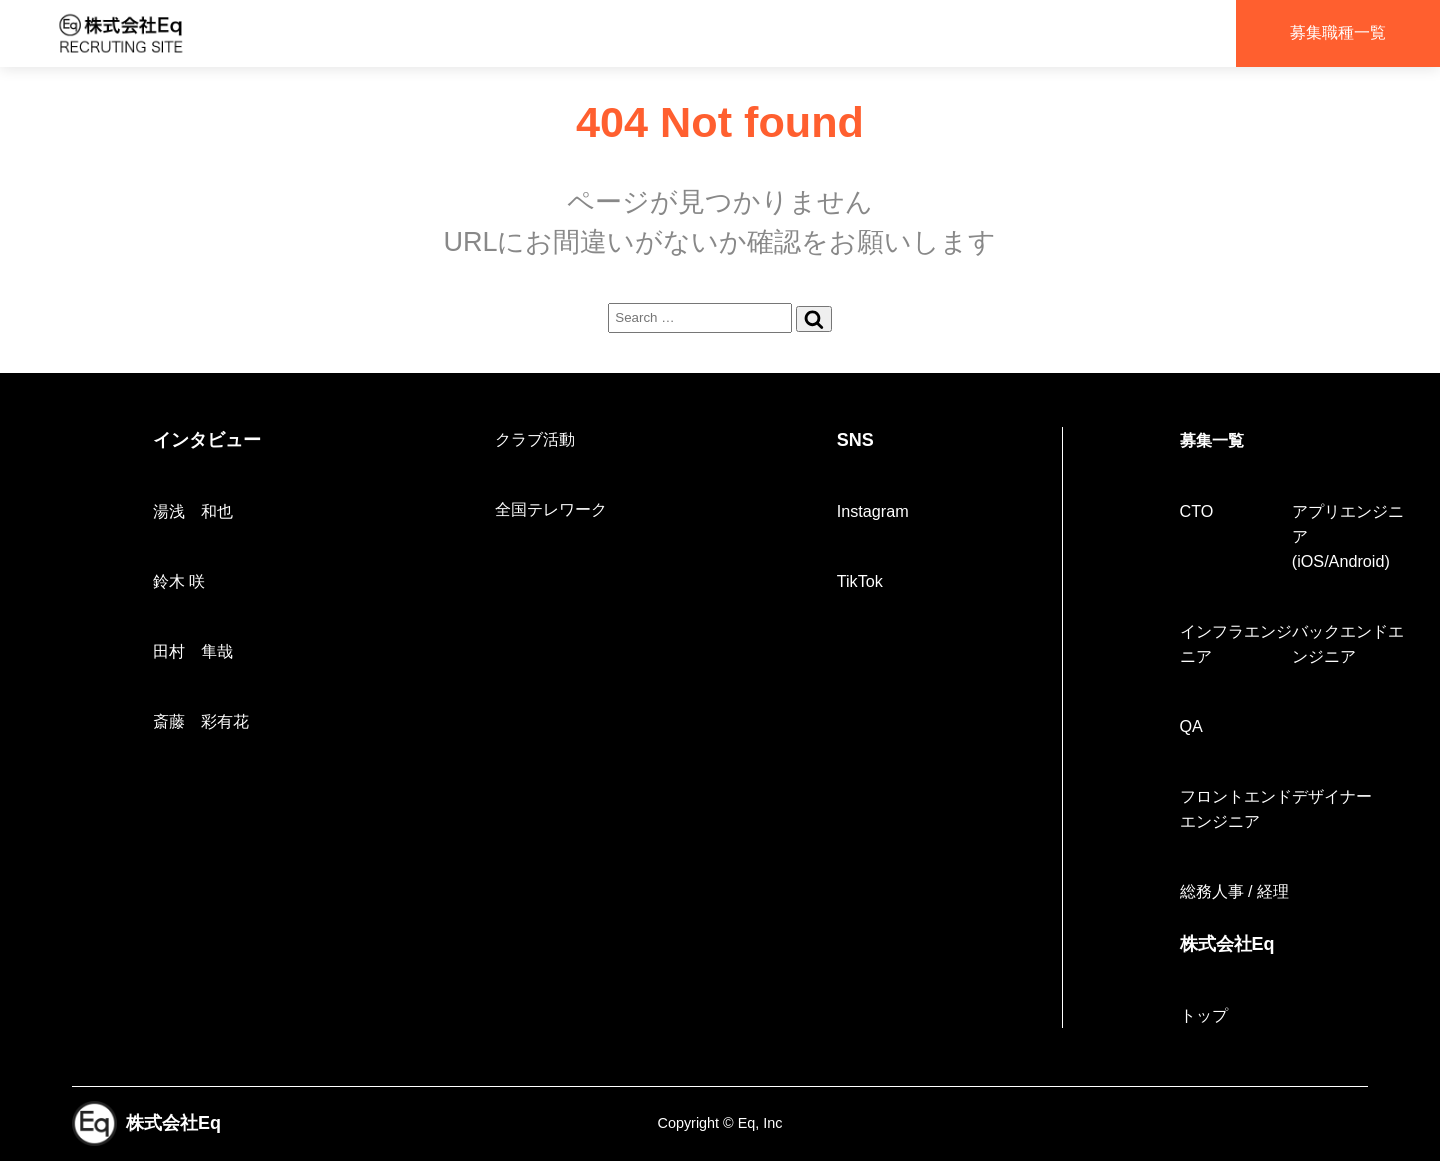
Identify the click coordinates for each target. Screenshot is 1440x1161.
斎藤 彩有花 (201, 721)
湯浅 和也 (193, 511)
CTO (1197, 511)
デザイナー (1332, 796)
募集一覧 (1212, 440)
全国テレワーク (551, 509)
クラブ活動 (535, 439)
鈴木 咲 (179, 581)
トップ (1204, 1015)
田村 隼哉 (193, 651)
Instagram (873, 511)
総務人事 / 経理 (1235, 891)
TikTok (860, 581)
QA (1191, 726)
